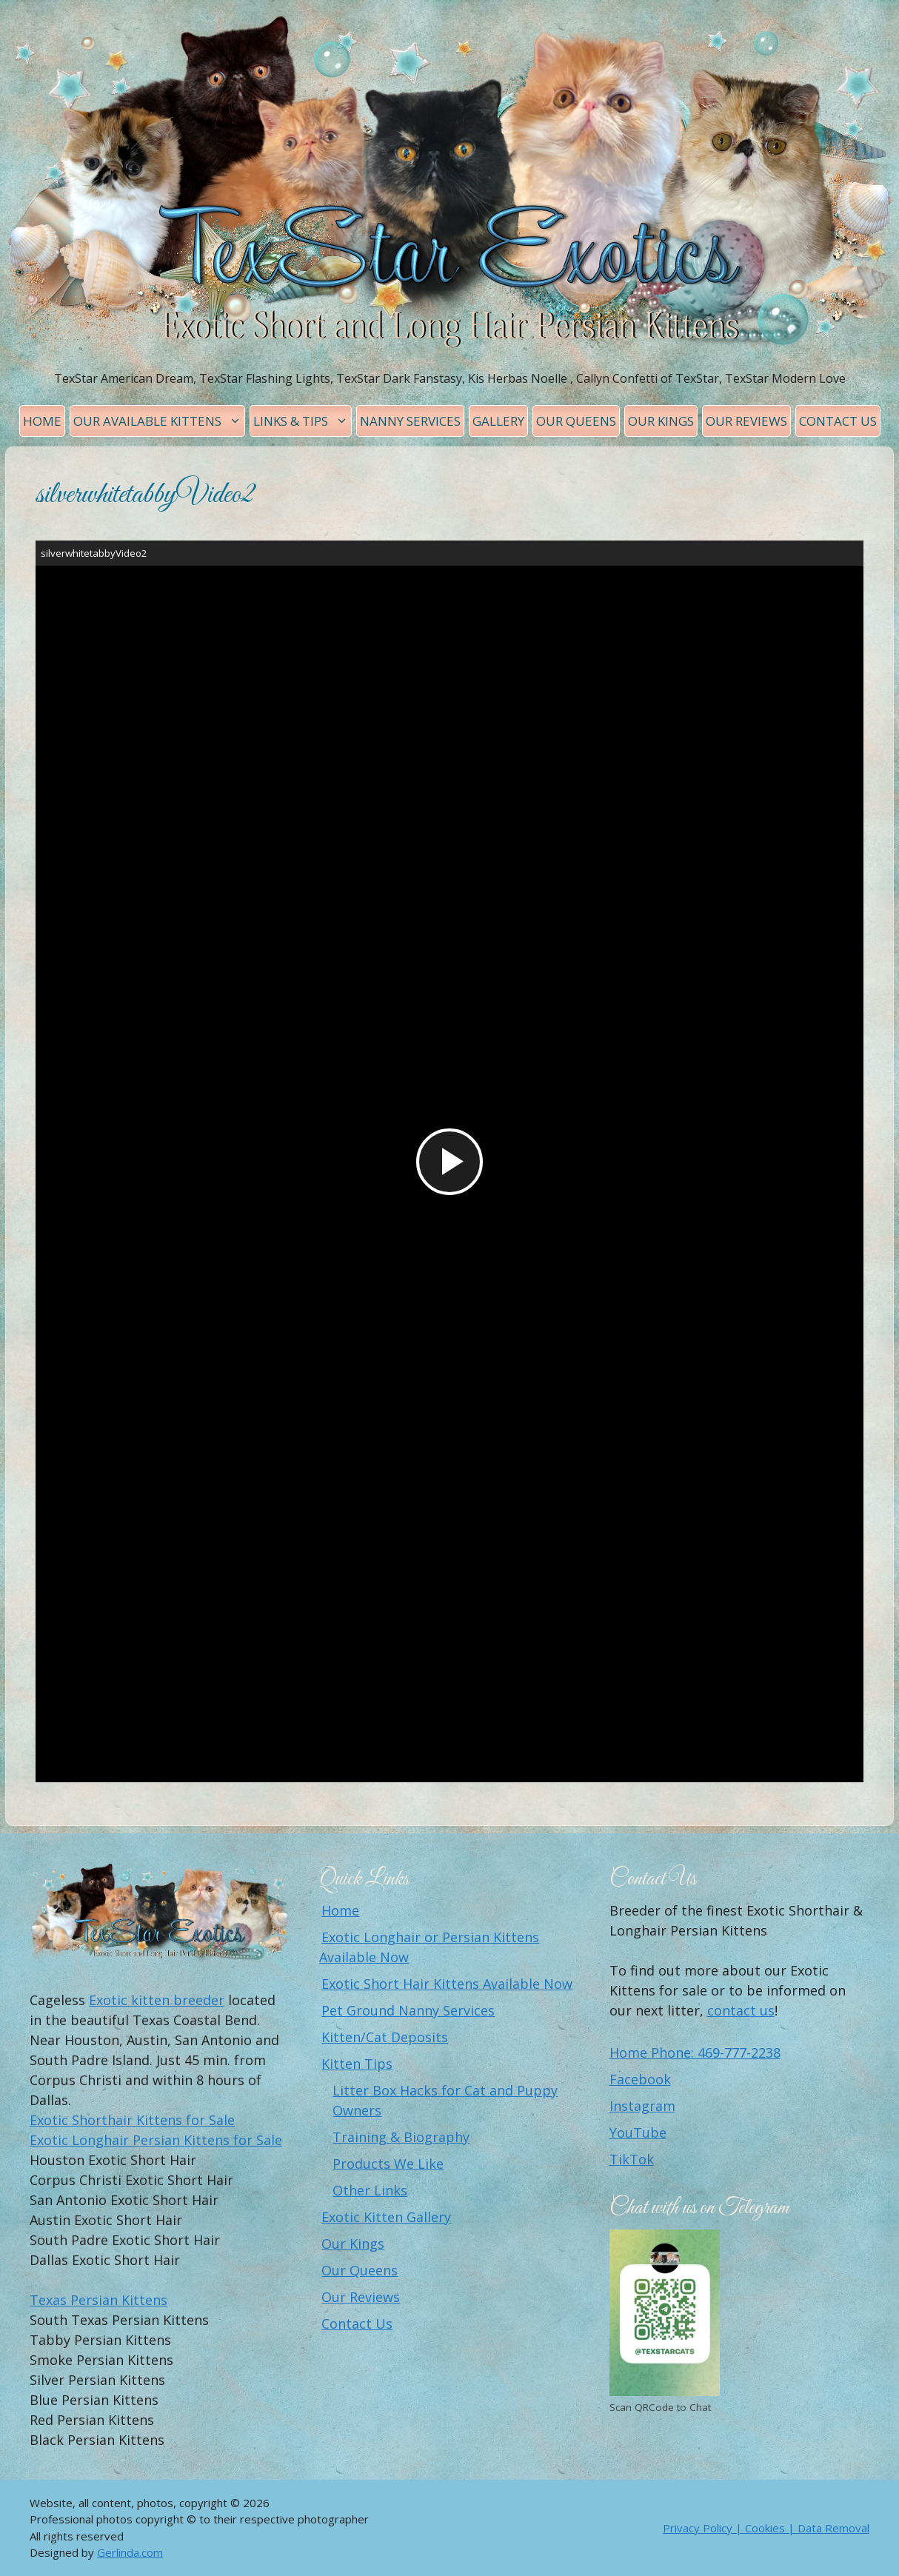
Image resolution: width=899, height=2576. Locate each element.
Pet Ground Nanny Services (408, 2010)
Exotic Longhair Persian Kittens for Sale (156, 2140)
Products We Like (388, 2163)
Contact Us (838, 420)
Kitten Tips (356, 2063)
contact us (741, 2010)
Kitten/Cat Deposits (384, 2037)
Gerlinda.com (130, 2552)
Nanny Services (410, 420)
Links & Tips (302, 421)
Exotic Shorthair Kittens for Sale (132, 2120)
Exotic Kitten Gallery (386, 2217)
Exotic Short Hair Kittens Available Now (446, 1984)
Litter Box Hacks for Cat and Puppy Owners (445, 2100)
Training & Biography (400, 2137)
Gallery (498, 420)
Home (42, 420)
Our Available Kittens (158, 421)
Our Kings (661, 420)
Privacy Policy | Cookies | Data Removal (766, 2527)
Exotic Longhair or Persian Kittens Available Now (429, 1947)
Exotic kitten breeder (156, 2000)
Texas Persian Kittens (98, 2300)
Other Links (369, 2190)
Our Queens (576, 420)
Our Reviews (746, 420)
